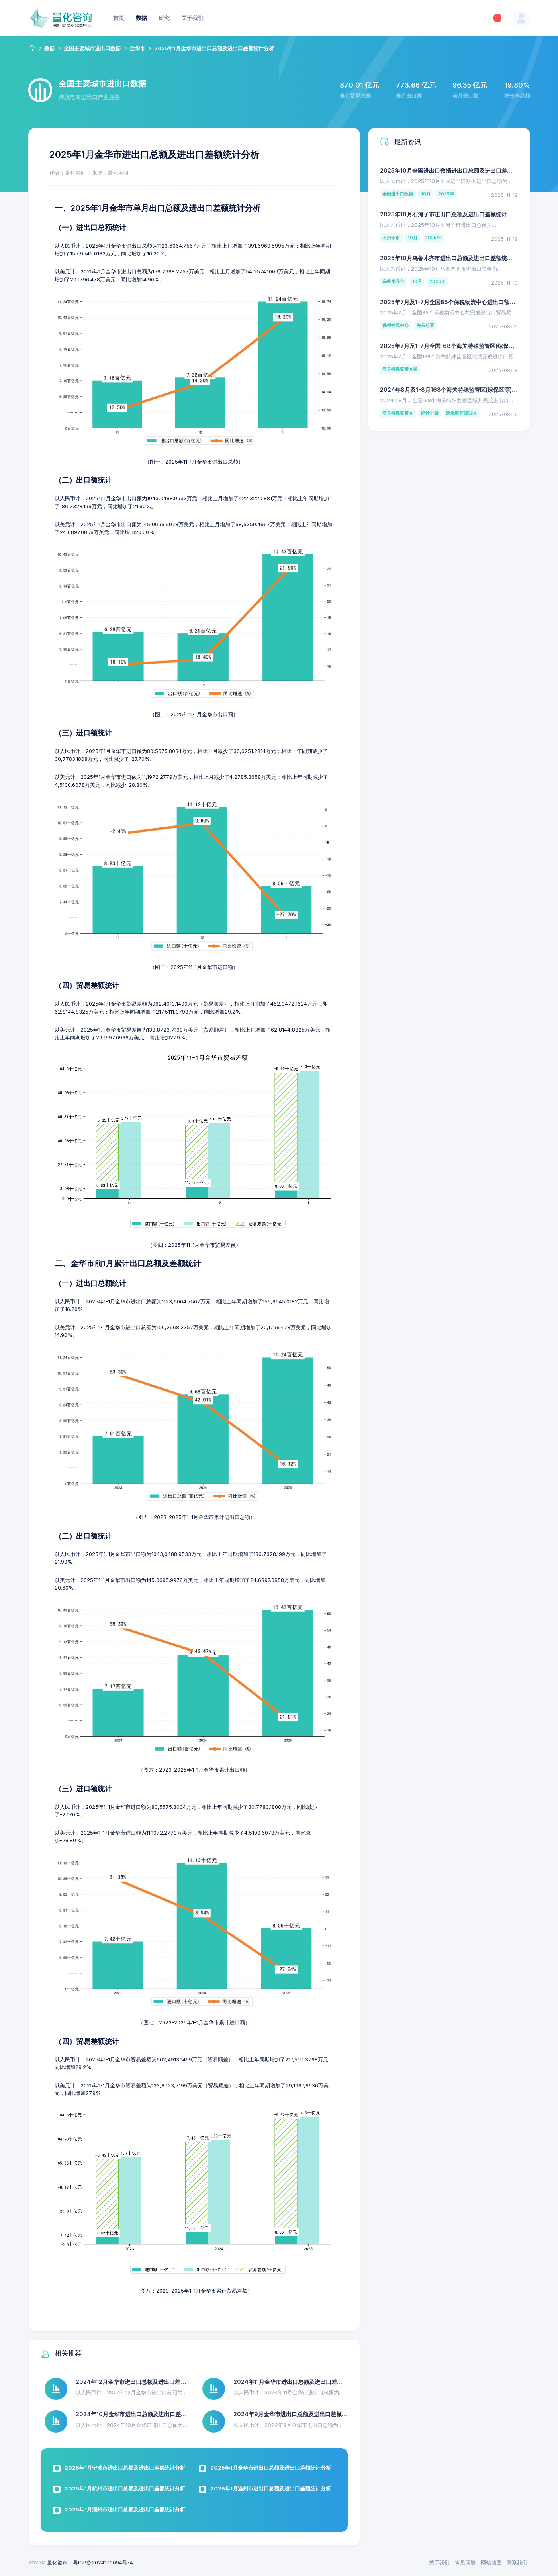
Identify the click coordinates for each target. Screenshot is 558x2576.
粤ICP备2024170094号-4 (103, 2562)
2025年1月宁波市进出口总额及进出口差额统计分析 (125, 2467)
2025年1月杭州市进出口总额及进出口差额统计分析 (125, 2488)
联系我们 (517, 2562)
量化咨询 (57, 2562)
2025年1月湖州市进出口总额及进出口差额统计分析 (125, 2509)
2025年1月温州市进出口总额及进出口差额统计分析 (270, 2488)
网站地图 (491, 2562)
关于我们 (439, 2562)
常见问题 (465, 2562)
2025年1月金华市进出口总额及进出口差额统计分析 (270, 2467)
